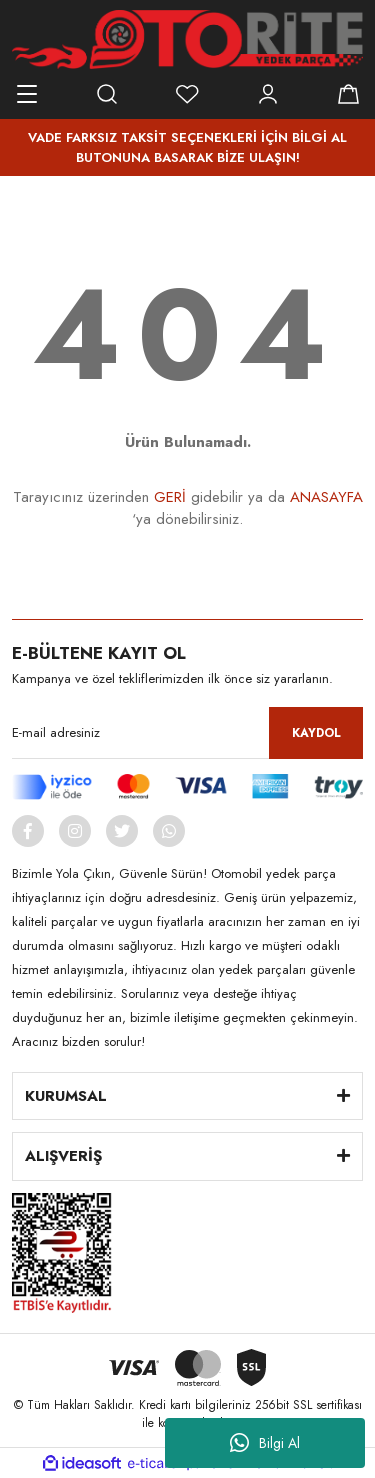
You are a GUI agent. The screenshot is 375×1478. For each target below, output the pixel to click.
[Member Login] (268, 94)
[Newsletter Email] (187, 733)
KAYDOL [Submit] (316, 733)
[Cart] (348, 94)
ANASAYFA (326, 497)
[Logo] (187, 39)
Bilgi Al (265, 1443)
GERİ (170, 497)
